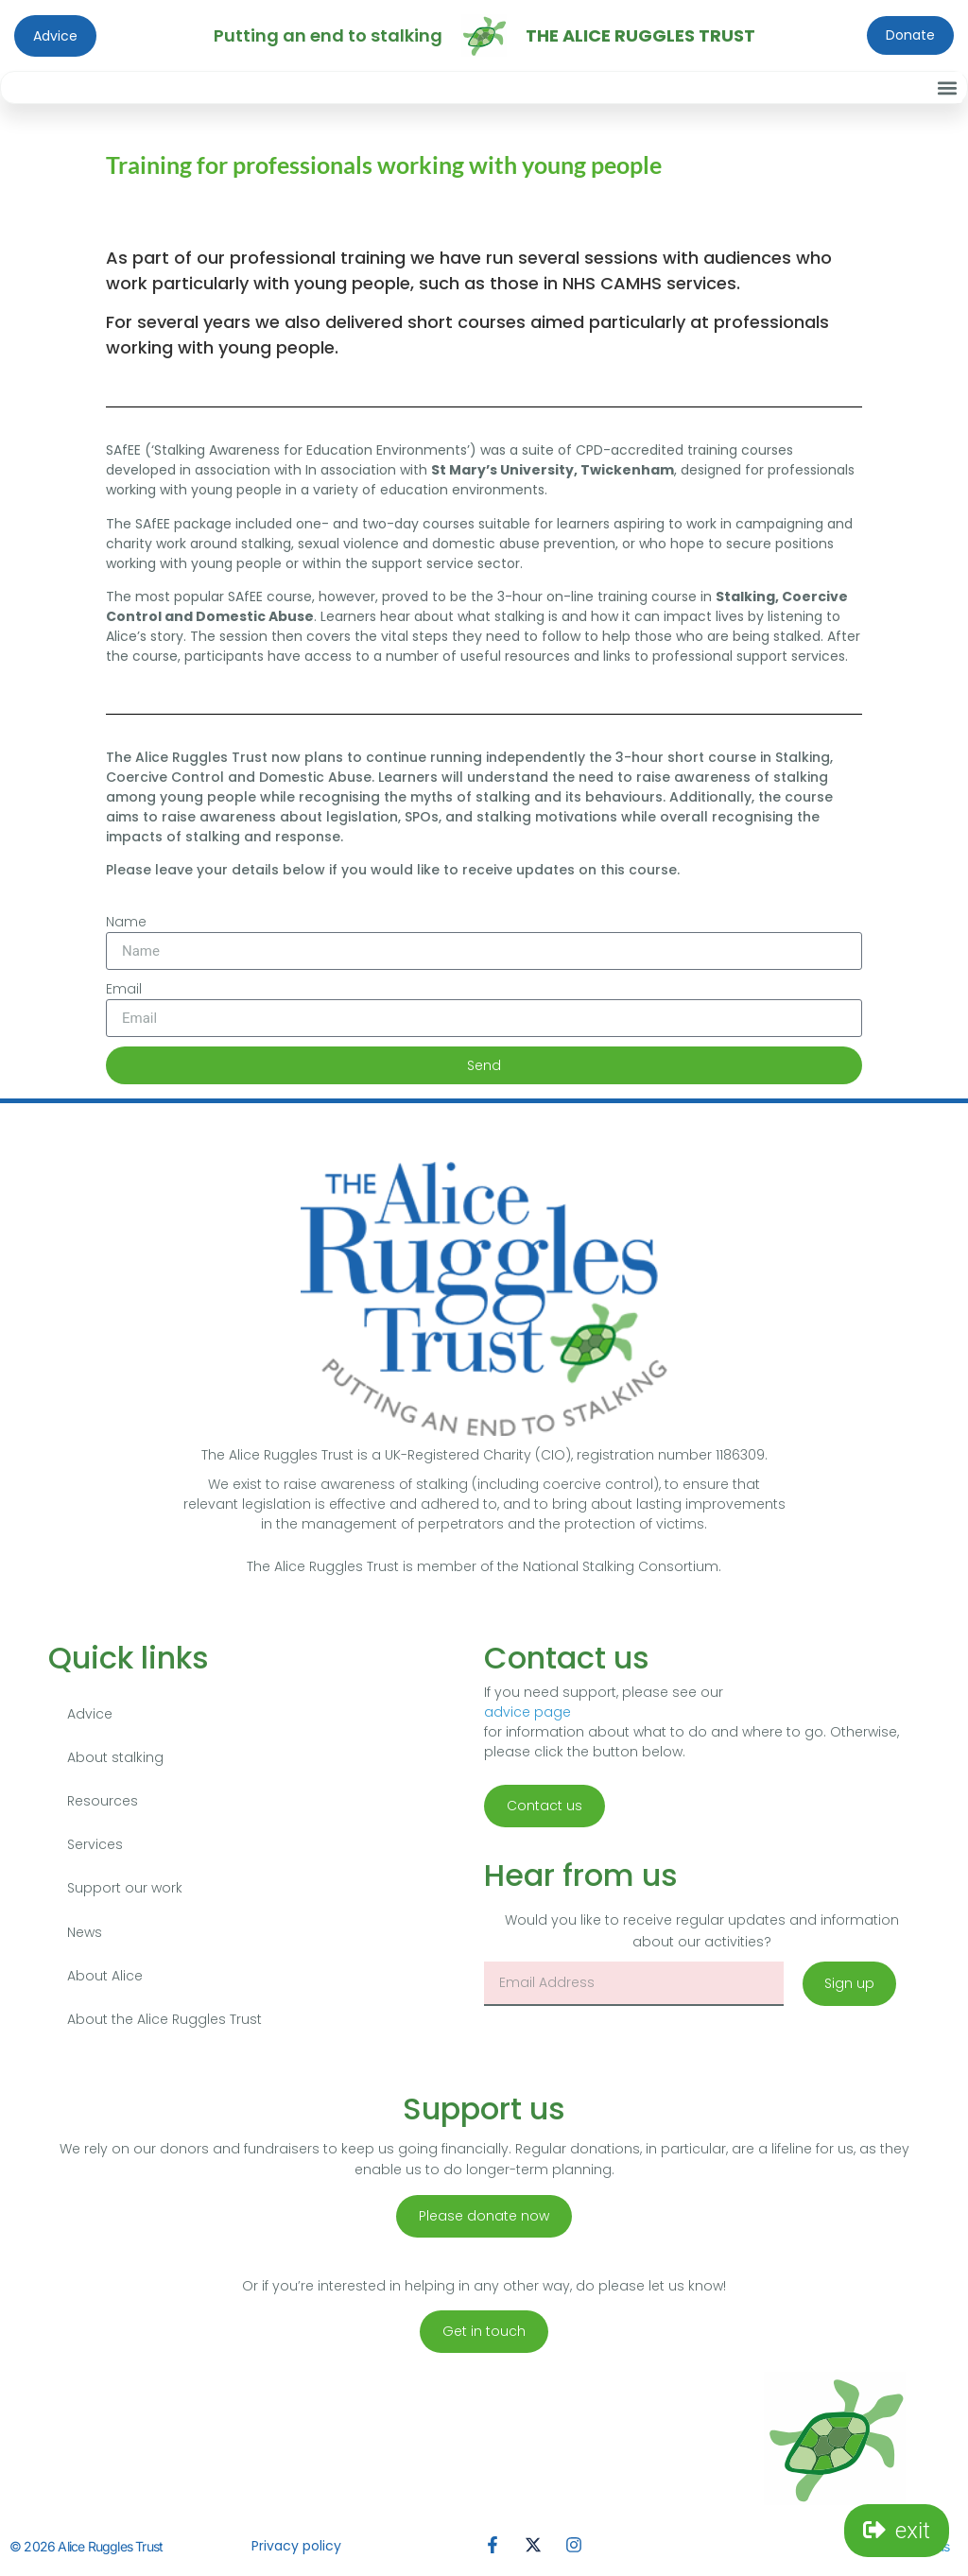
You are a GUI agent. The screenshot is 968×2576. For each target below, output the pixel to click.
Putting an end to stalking (328, 35)
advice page (527, 1712)
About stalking (115, 1758)
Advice (89, 1713)
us (943, 2553)
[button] (946, 87)
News (84, 1936)
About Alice (105, 1980)
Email (124, 988)
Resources (102, 1802)
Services (95, 1847)
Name (126, 921)
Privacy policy (296, 2552)
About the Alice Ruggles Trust (164, 2024)
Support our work (124, 1891)
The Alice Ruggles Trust (640, 35)
